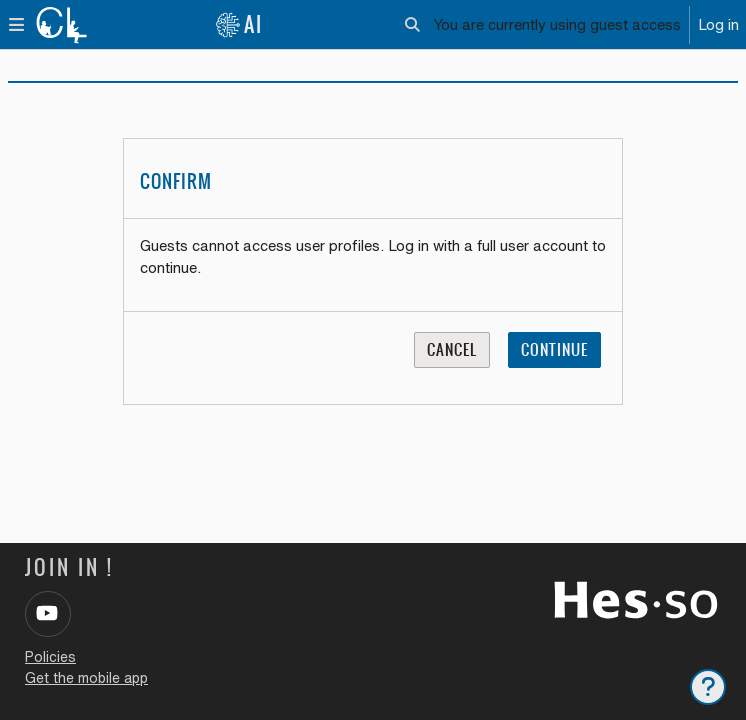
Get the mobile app (86, 678)
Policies (50, 657)
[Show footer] (708, 687)
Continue (554, 349)
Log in (718, 24)
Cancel (452, 349)
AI (239, 24)
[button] (412, 25)
